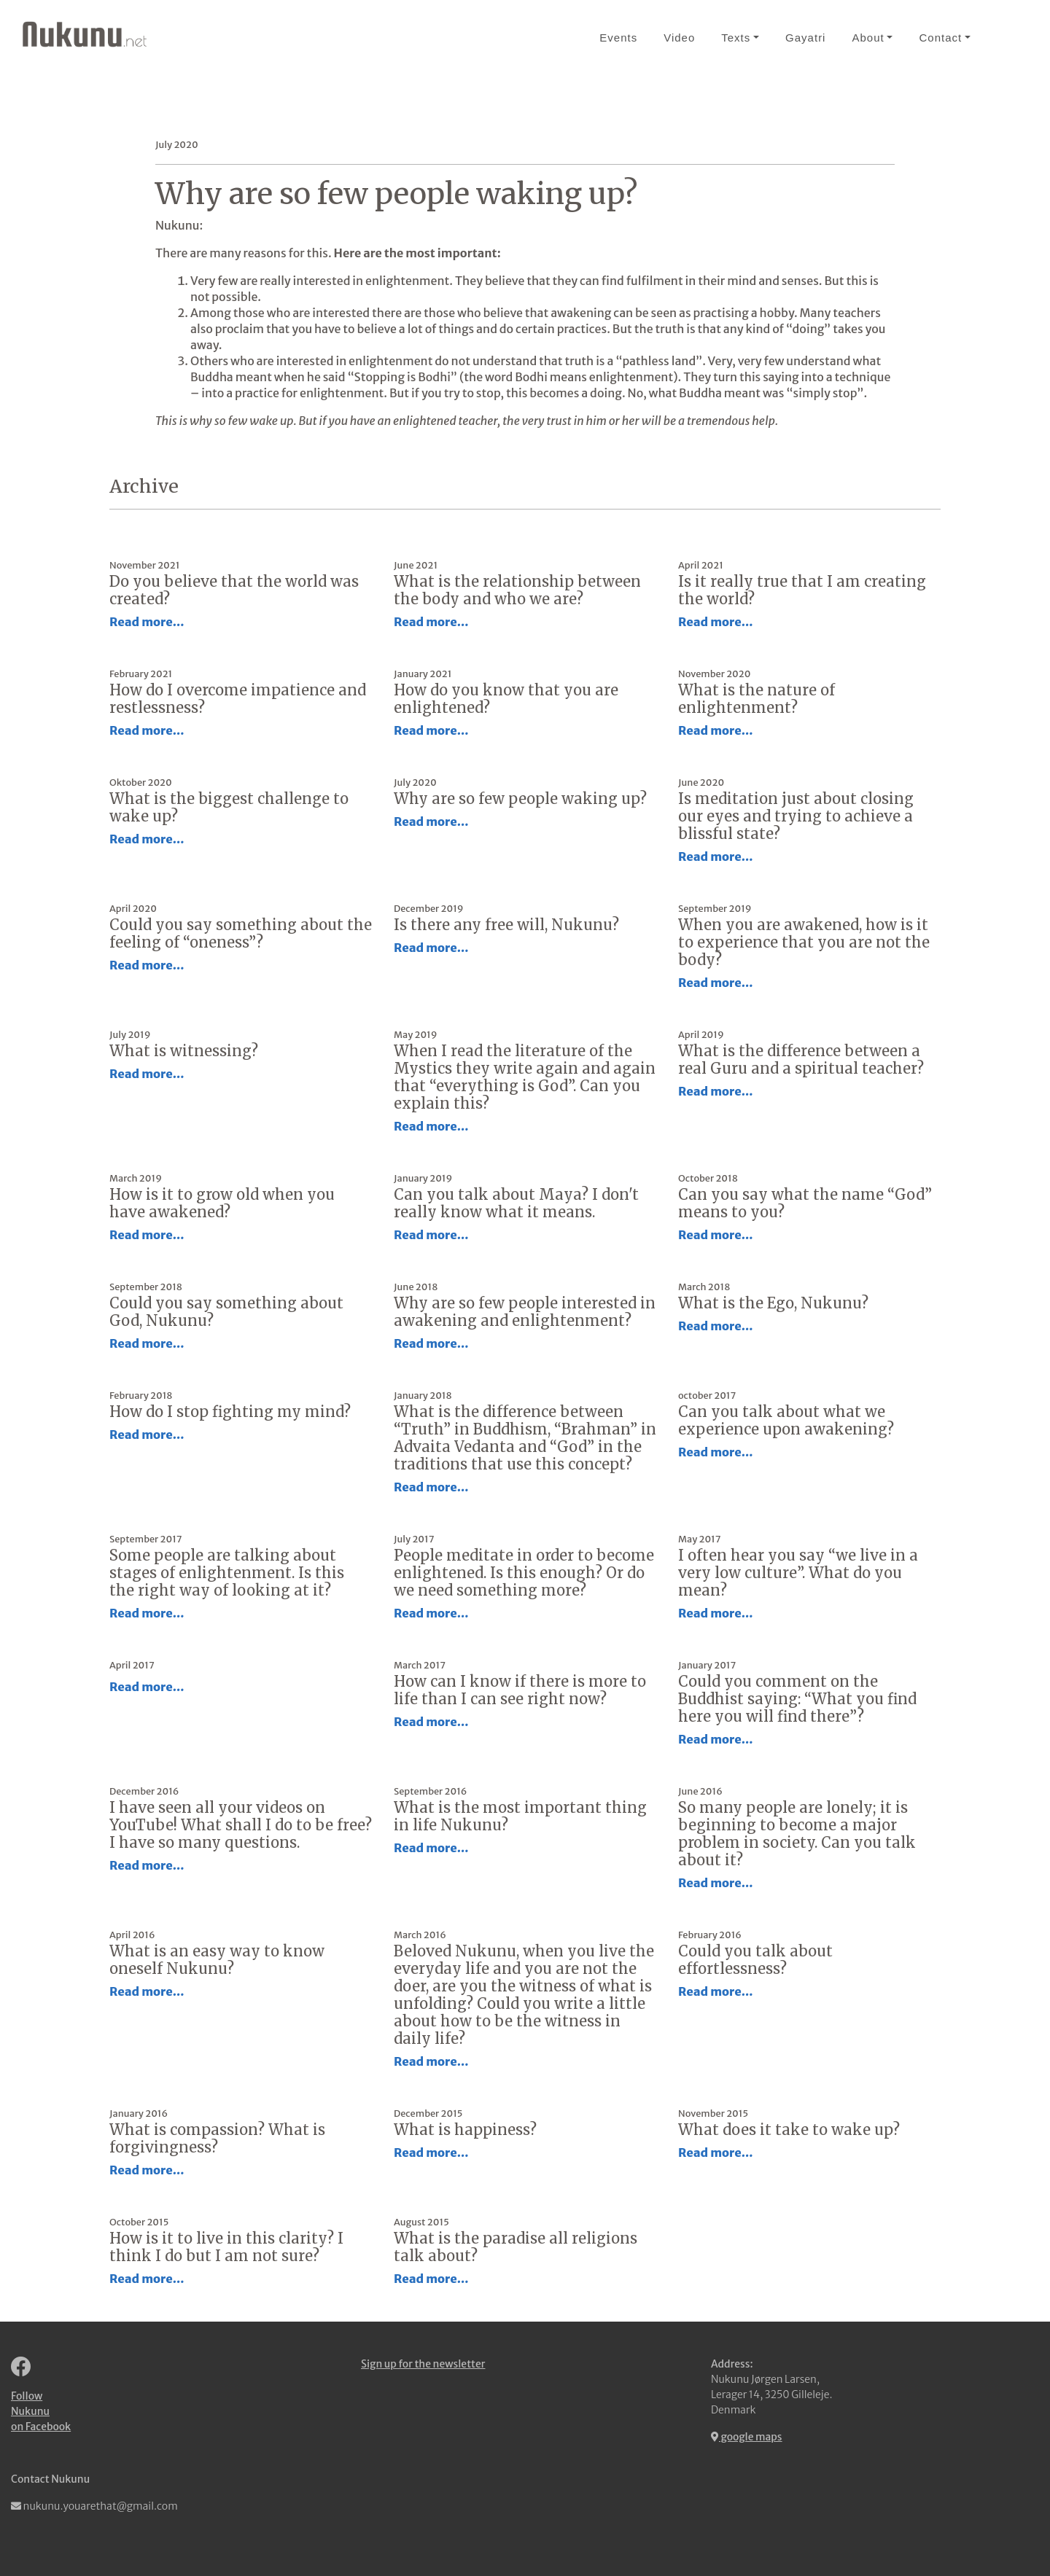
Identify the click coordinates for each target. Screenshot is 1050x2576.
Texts (735, 37)
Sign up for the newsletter (423, 2363)
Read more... (146, 621)
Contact (940, 37)
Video (679, 37)
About (868, 37)
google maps (746, 2436)
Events (618, 37)
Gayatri (805, 37)
